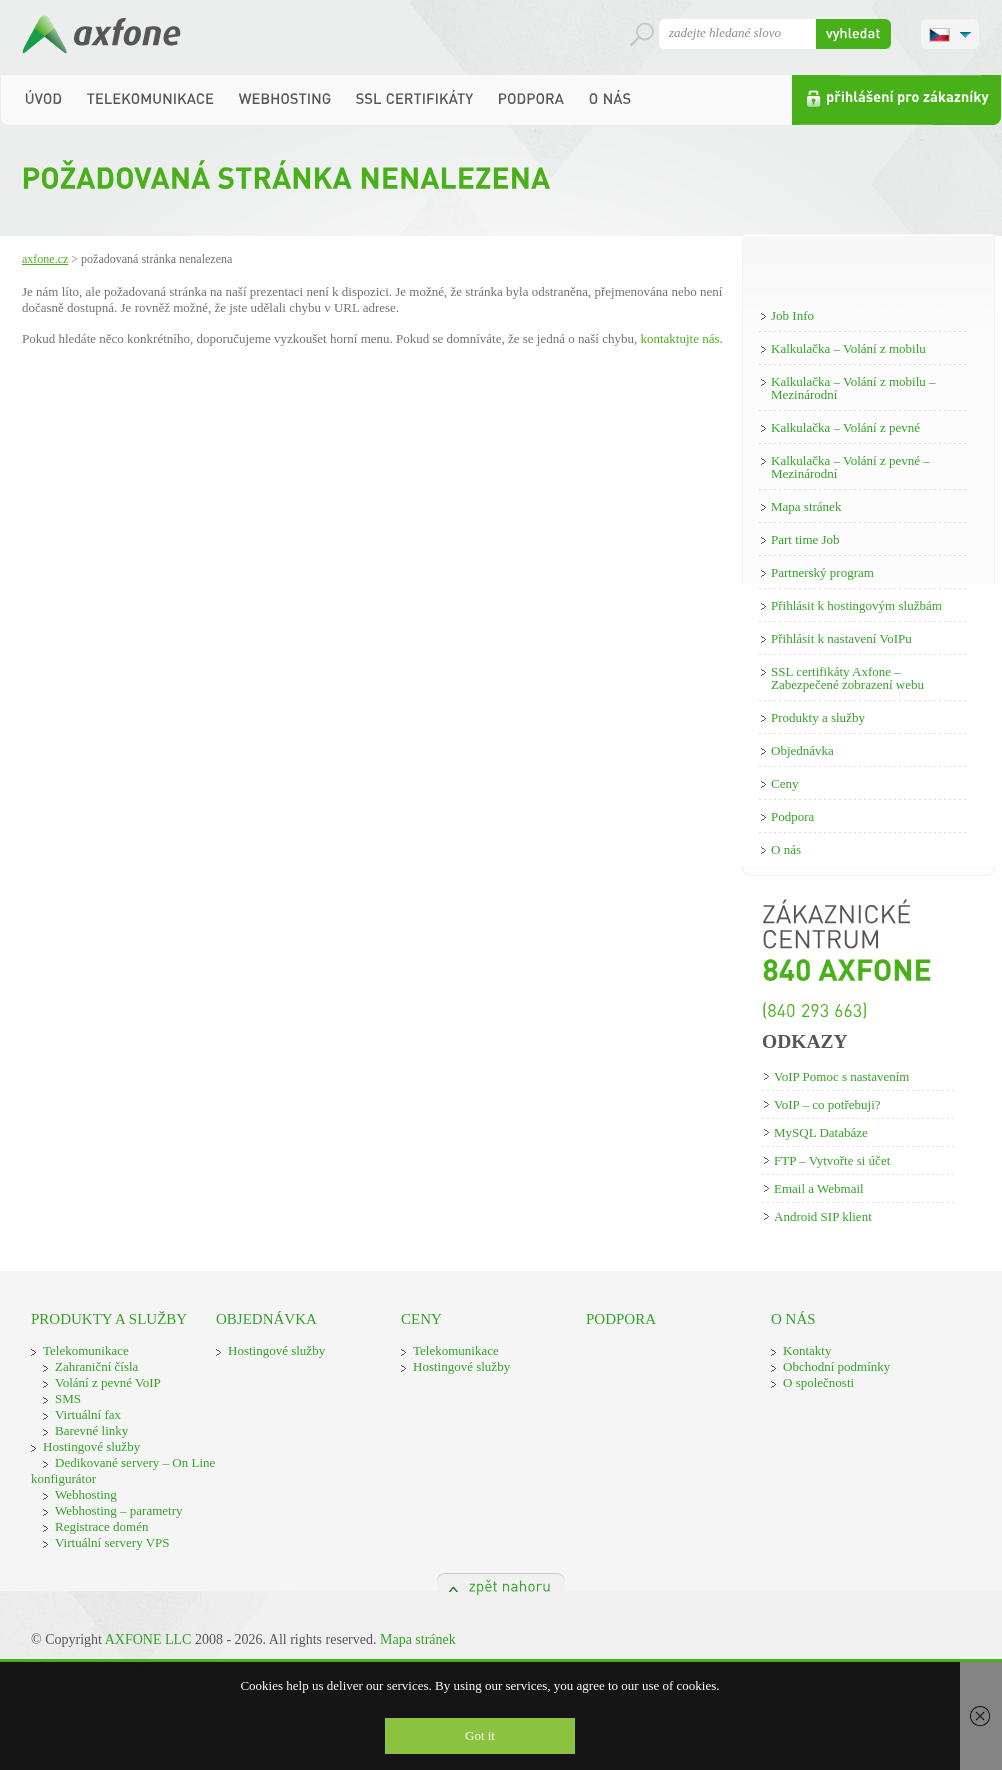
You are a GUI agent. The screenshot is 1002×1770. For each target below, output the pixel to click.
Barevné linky (91, 1430)
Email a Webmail (819, 1188)
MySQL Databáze (821, 1132)
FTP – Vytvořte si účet (832, 1160)
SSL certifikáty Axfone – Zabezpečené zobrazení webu (847, 678)
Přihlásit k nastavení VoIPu (841, 638)
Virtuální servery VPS (112, 1542)
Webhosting (86, 1494)
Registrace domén (102, 1526)
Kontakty (807, 1350)
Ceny (784, 783)
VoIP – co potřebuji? (827, 1104)
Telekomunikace (86, 1350)
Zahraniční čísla (96, 1366)
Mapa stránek (806, 506)
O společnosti (818, 1382)
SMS (68, 1398)
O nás (786, 849)
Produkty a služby (818, 717)
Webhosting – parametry (118, 1510)
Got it (480, 1735)
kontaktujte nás (679, 338)
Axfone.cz (45, 259)
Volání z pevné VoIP (108, 1382)
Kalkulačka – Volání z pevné (845, 427)
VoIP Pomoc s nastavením (841, 1076)
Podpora (792, 816)
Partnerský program (822, 572)
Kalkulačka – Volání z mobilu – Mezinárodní (853, 388)
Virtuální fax (88, 1414)
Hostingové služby (91, 1446)
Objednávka (802, 750)
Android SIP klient (823, 1216)
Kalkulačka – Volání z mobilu (848, 348)
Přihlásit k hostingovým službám (856, 605)
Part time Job (805, 539)
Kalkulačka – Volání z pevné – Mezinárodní (850, 467)
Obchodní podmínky (836, 1366)
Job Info (792, 315)
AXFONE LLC (148, 1639)
